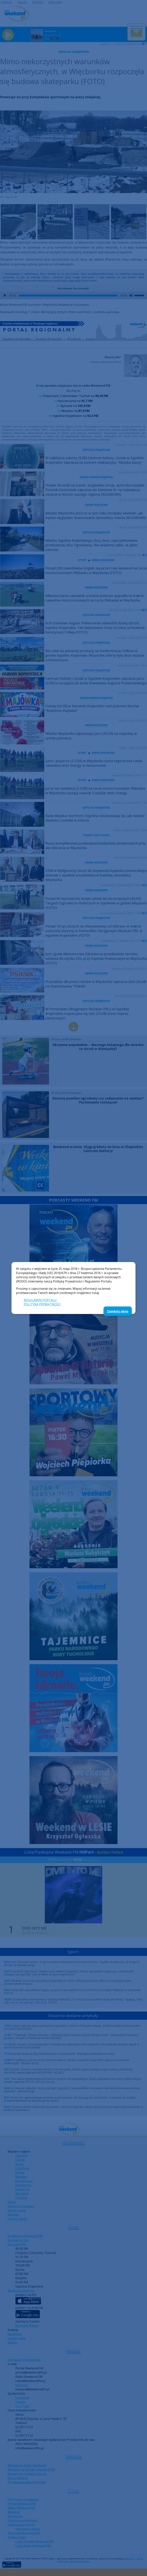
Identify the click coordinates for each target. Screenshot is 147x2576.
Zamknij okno (117, 1311)
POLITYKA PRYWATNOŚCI (42, 1304)
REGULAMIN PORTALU (40, 1300)
